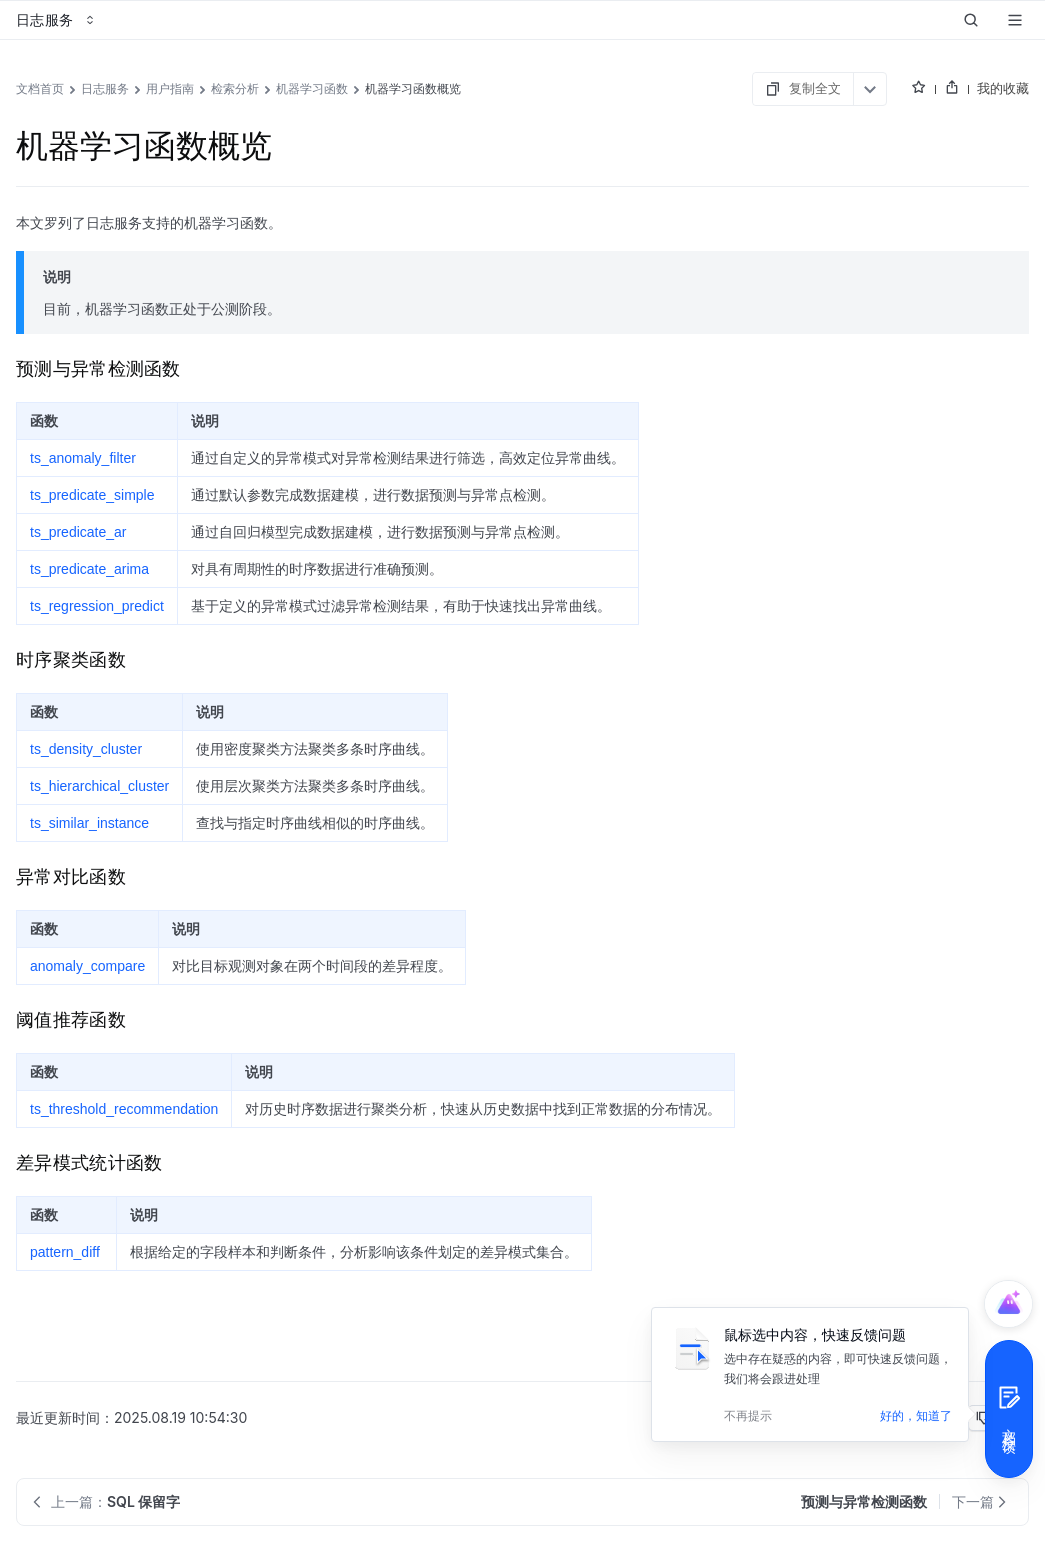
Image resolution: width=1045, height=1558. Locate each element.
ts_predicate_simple (92, 495)
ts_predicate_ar (78, 532)
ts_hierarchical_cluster (99, 786)
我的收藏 (1003, 88)
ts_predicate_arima (89, 569)
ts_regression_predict (97, 606)
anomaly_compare (87, 966)
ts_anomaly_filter (83, 458)
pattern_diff (65, 1252)
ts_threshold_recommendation (124, 1109)
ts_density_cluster (86, 749)
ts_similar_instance (89, 823)
